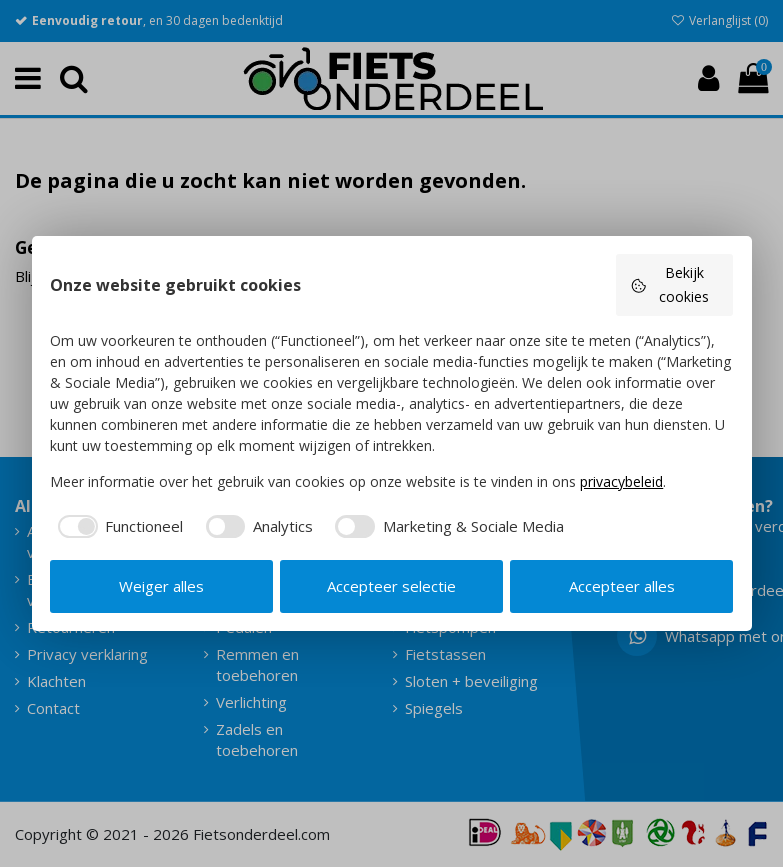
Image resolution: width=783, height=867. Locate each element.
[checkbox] (116, 526)
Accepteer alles (622, 586)
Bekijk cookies (669, 284)
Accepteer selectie (391, 586)
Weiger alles (161, 586)
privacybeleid (621, 481)
